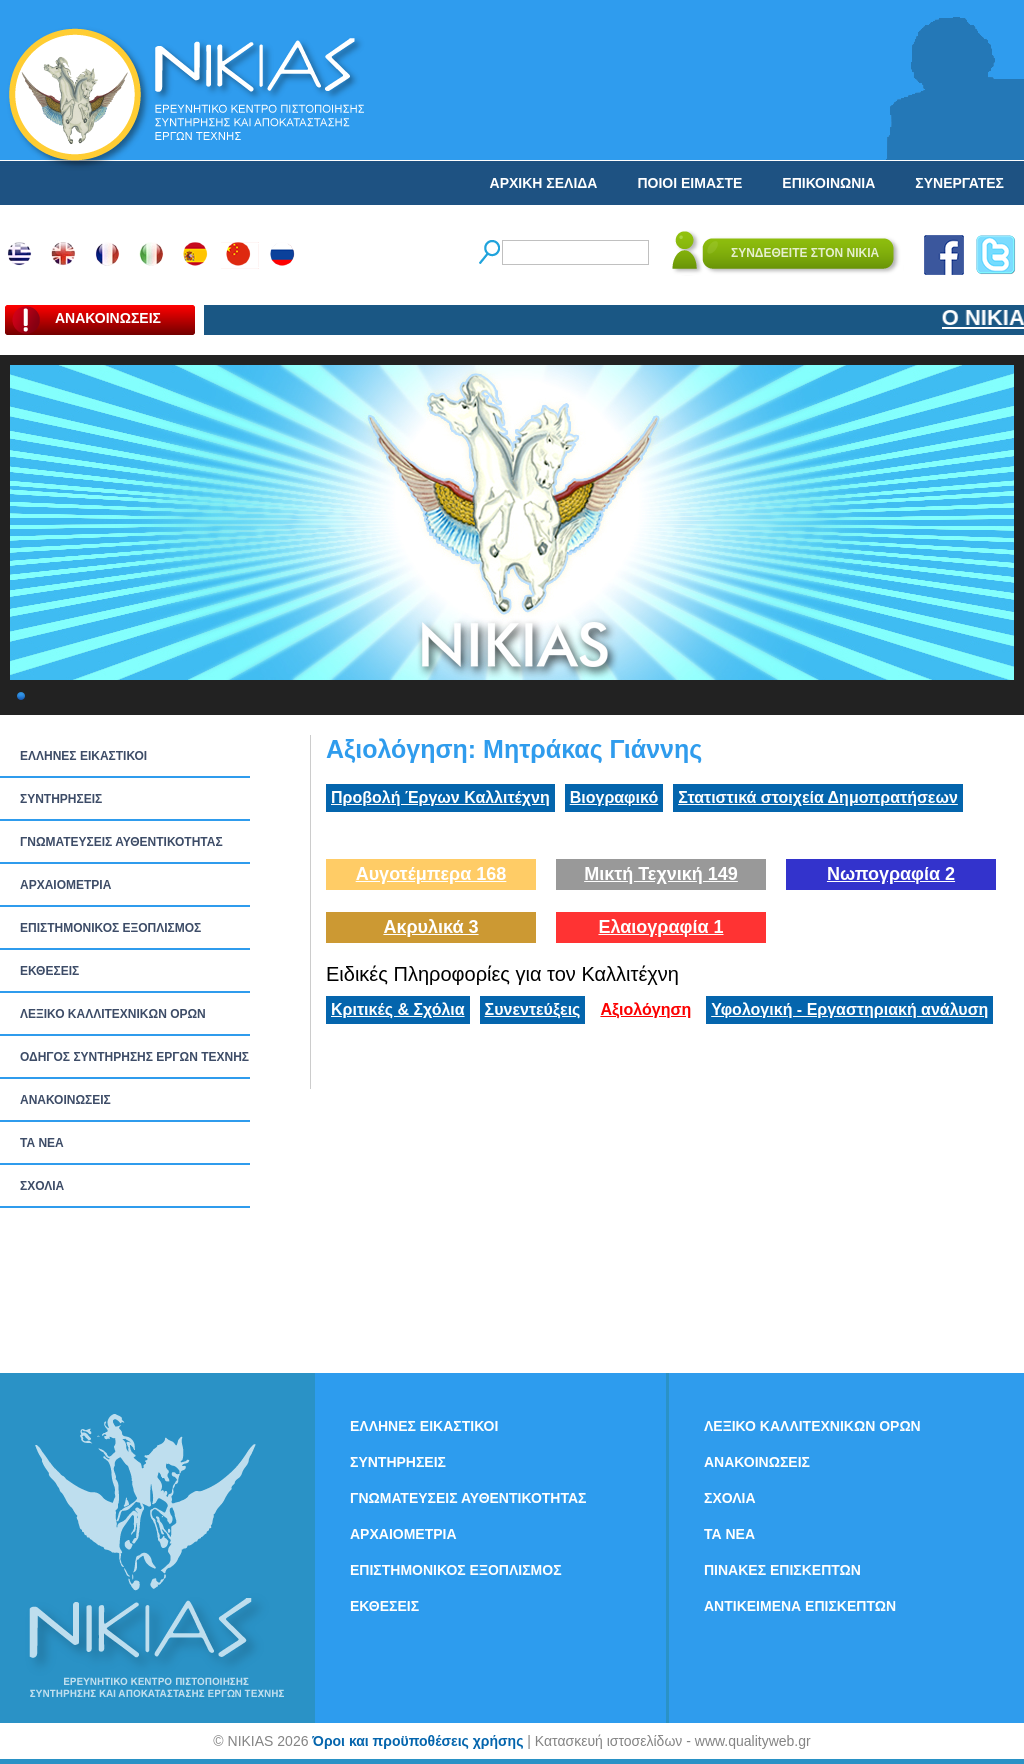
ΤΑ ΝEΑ (42, 1143)
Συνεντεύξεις (533, 1009)
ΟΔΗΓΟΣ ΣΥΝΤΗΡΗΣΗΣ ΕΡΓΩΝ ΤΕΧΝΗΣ (134, 1057)
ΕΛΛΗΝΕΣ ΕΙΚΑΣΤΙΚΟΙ (83, 756)
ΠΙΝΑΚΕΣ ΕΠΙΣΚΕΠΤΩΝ (782, 1570)
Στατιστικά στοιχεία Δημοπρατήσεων (818, 797)
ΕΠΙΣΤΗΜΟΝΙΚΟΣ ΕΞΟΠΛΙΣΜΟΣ (110, 928)
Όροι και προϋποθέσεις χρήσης (417, 1741)
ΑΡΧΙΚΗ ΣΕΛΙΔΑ (544, 183)
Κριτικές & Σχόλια (398, 1009)
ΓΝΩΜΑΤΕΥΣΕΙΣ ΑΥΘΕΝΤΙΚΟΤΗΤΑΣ (121, 842)
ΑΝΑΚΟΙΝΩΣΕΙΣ (65, 1100)
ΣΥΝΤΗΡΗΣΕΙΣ (61, 799)
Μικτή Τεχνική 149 (661, 874)
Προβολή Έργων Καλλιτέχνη (440, 797)
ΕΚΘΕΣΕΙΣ (49, 971)
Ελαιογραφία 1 (660, 927)
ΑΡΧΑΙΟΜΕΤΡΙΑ (65, 885)
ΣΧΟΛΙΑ (42, 1186)
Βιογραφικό (614, 797)
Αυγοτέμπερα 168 (431, 874)
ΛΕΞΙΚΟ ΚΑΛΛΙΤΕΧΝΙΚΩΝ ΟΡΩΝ (113, 1014)
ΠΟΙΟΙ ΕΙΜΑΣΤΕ (689, 183)
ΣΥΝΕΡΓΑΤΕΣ (959, 183)
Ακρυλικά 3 (430, 927)
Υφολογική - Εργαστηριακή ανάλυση (849, 1009)
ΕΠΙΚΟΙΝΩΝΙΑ (828, 183)
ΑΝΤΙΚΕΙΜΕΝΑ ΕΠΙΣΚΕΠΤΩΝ (800, 1606)
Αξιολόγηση (645, 1009)
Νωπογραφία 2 (891, 874)
